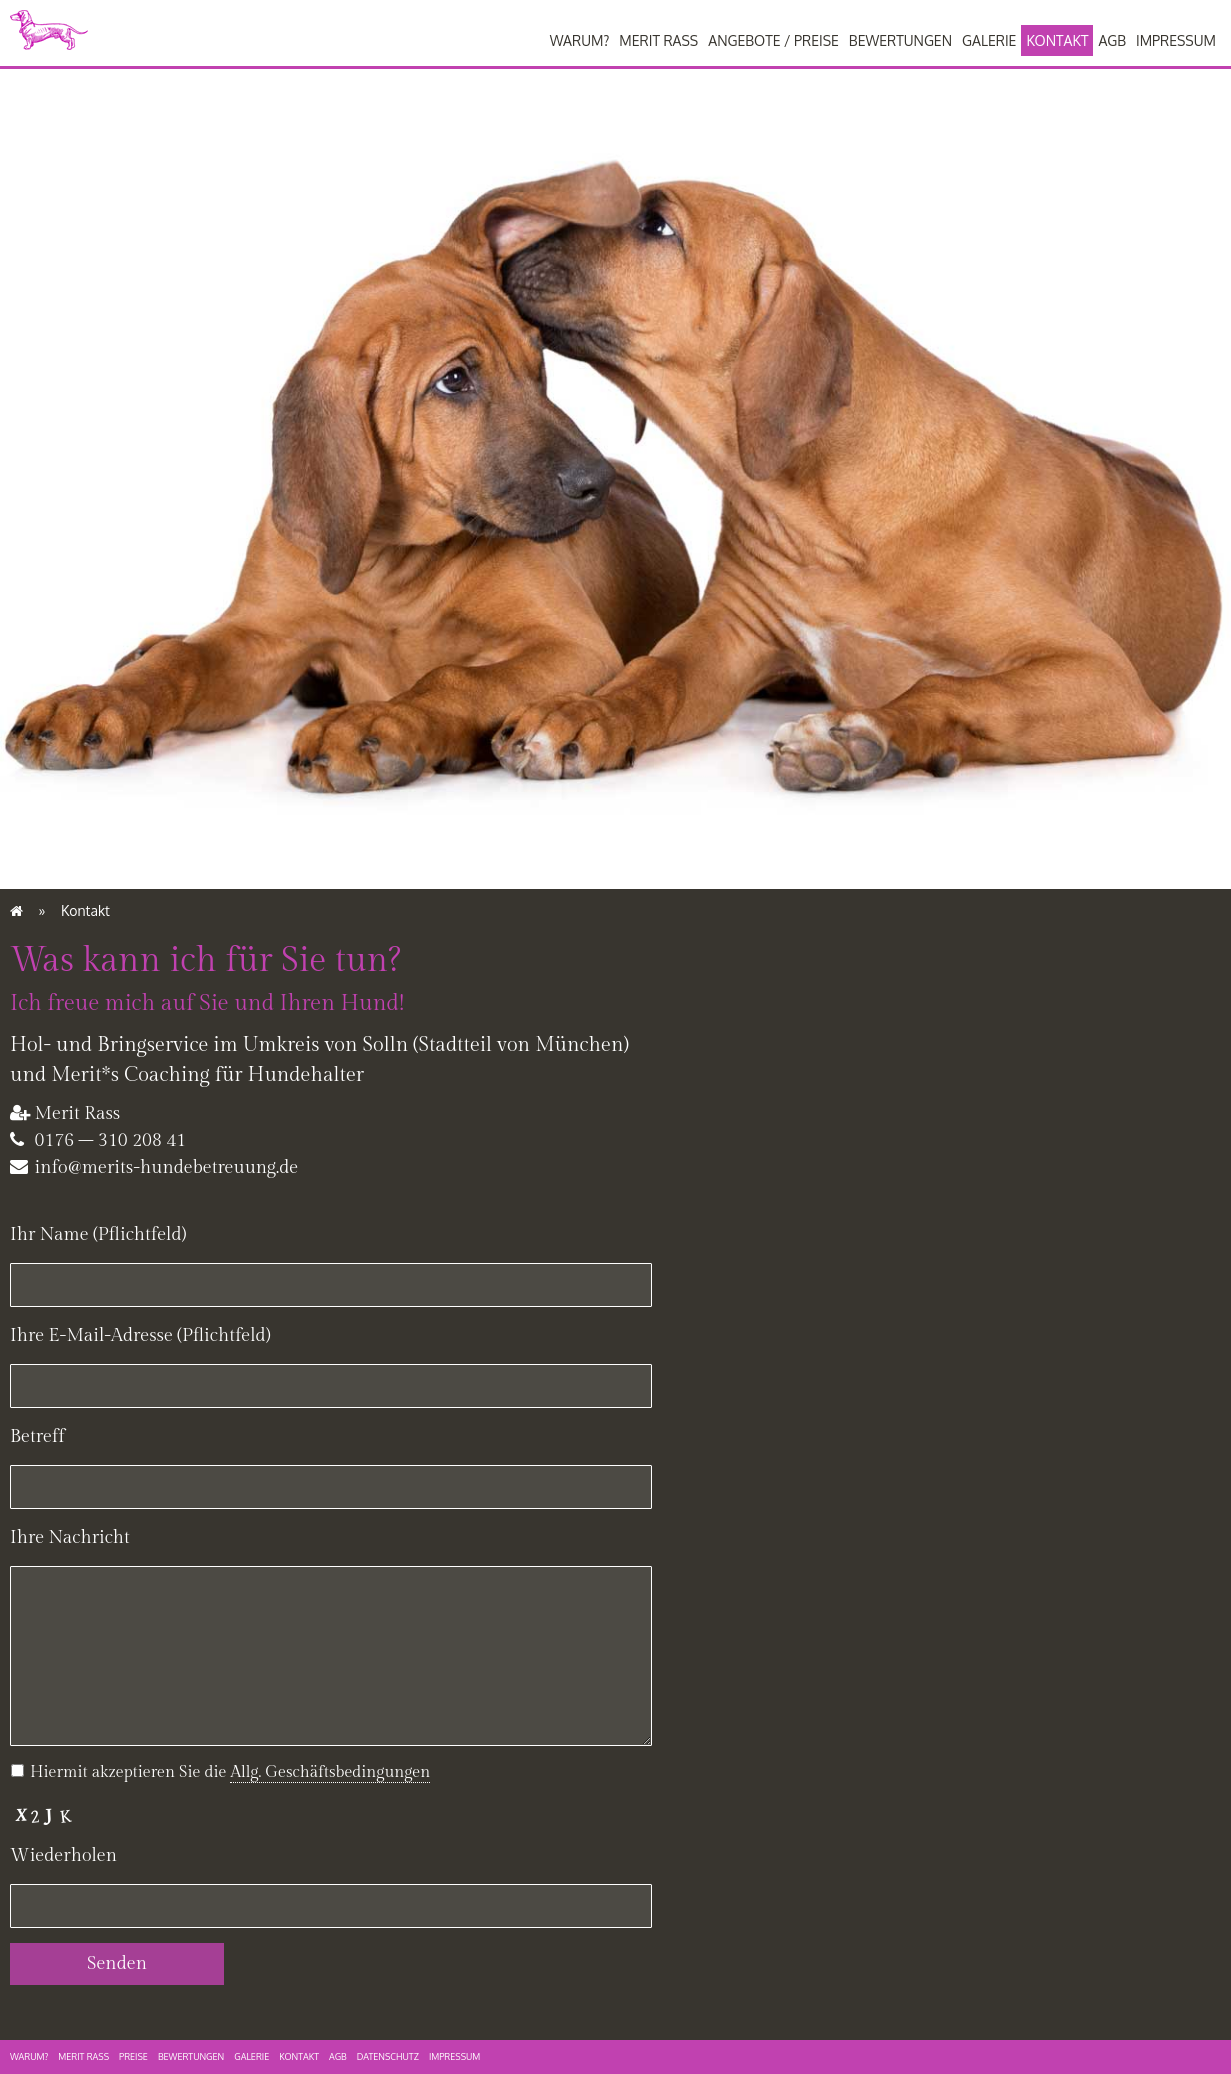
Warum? (580, 40)
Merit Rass (658, 40)
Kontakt (1057, 40)
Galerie (989, 40)
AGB (1112, 40)
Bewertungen (900, 40)
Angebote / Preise (773, 40)
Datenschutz (388, 2056)
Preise (133, 2056)
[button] (330, 1773)
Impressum (1176, 40)
